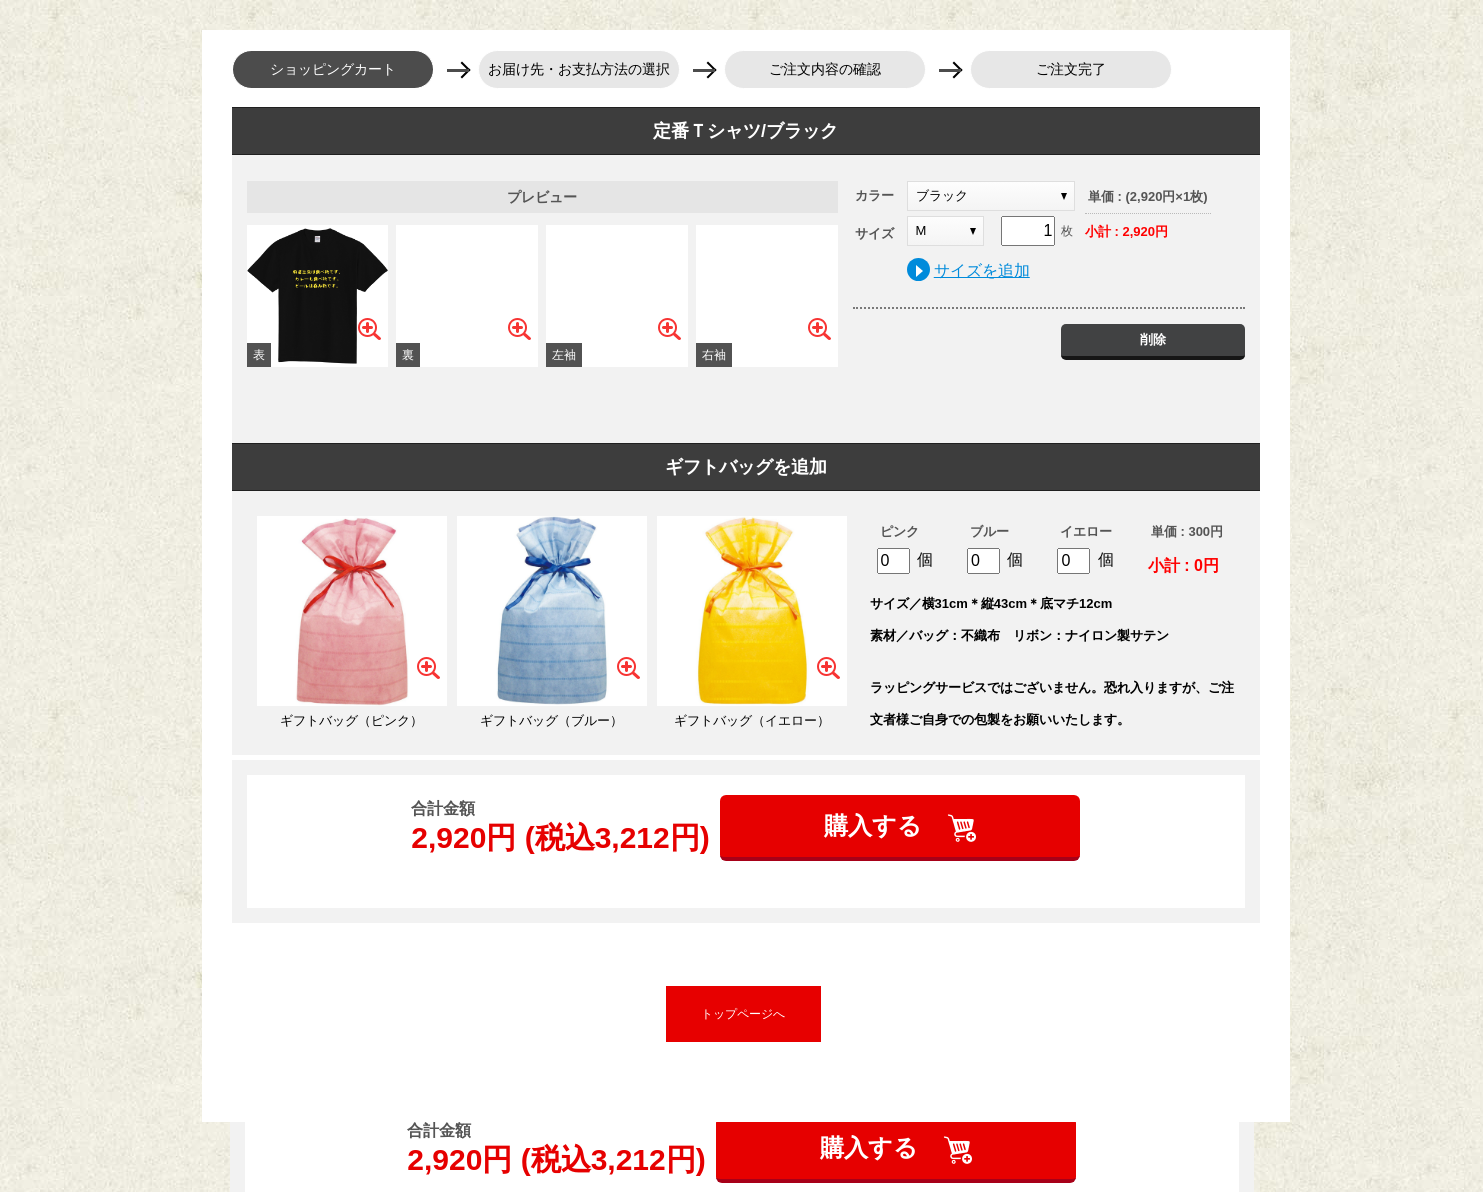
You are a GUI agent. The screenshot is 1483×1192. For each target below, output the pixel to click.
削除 (1153, 339)
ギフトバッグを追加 (746, 467)
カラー (874, 195)
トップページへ (743, 1014)
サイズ (874, 233)
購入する (876, 825)
